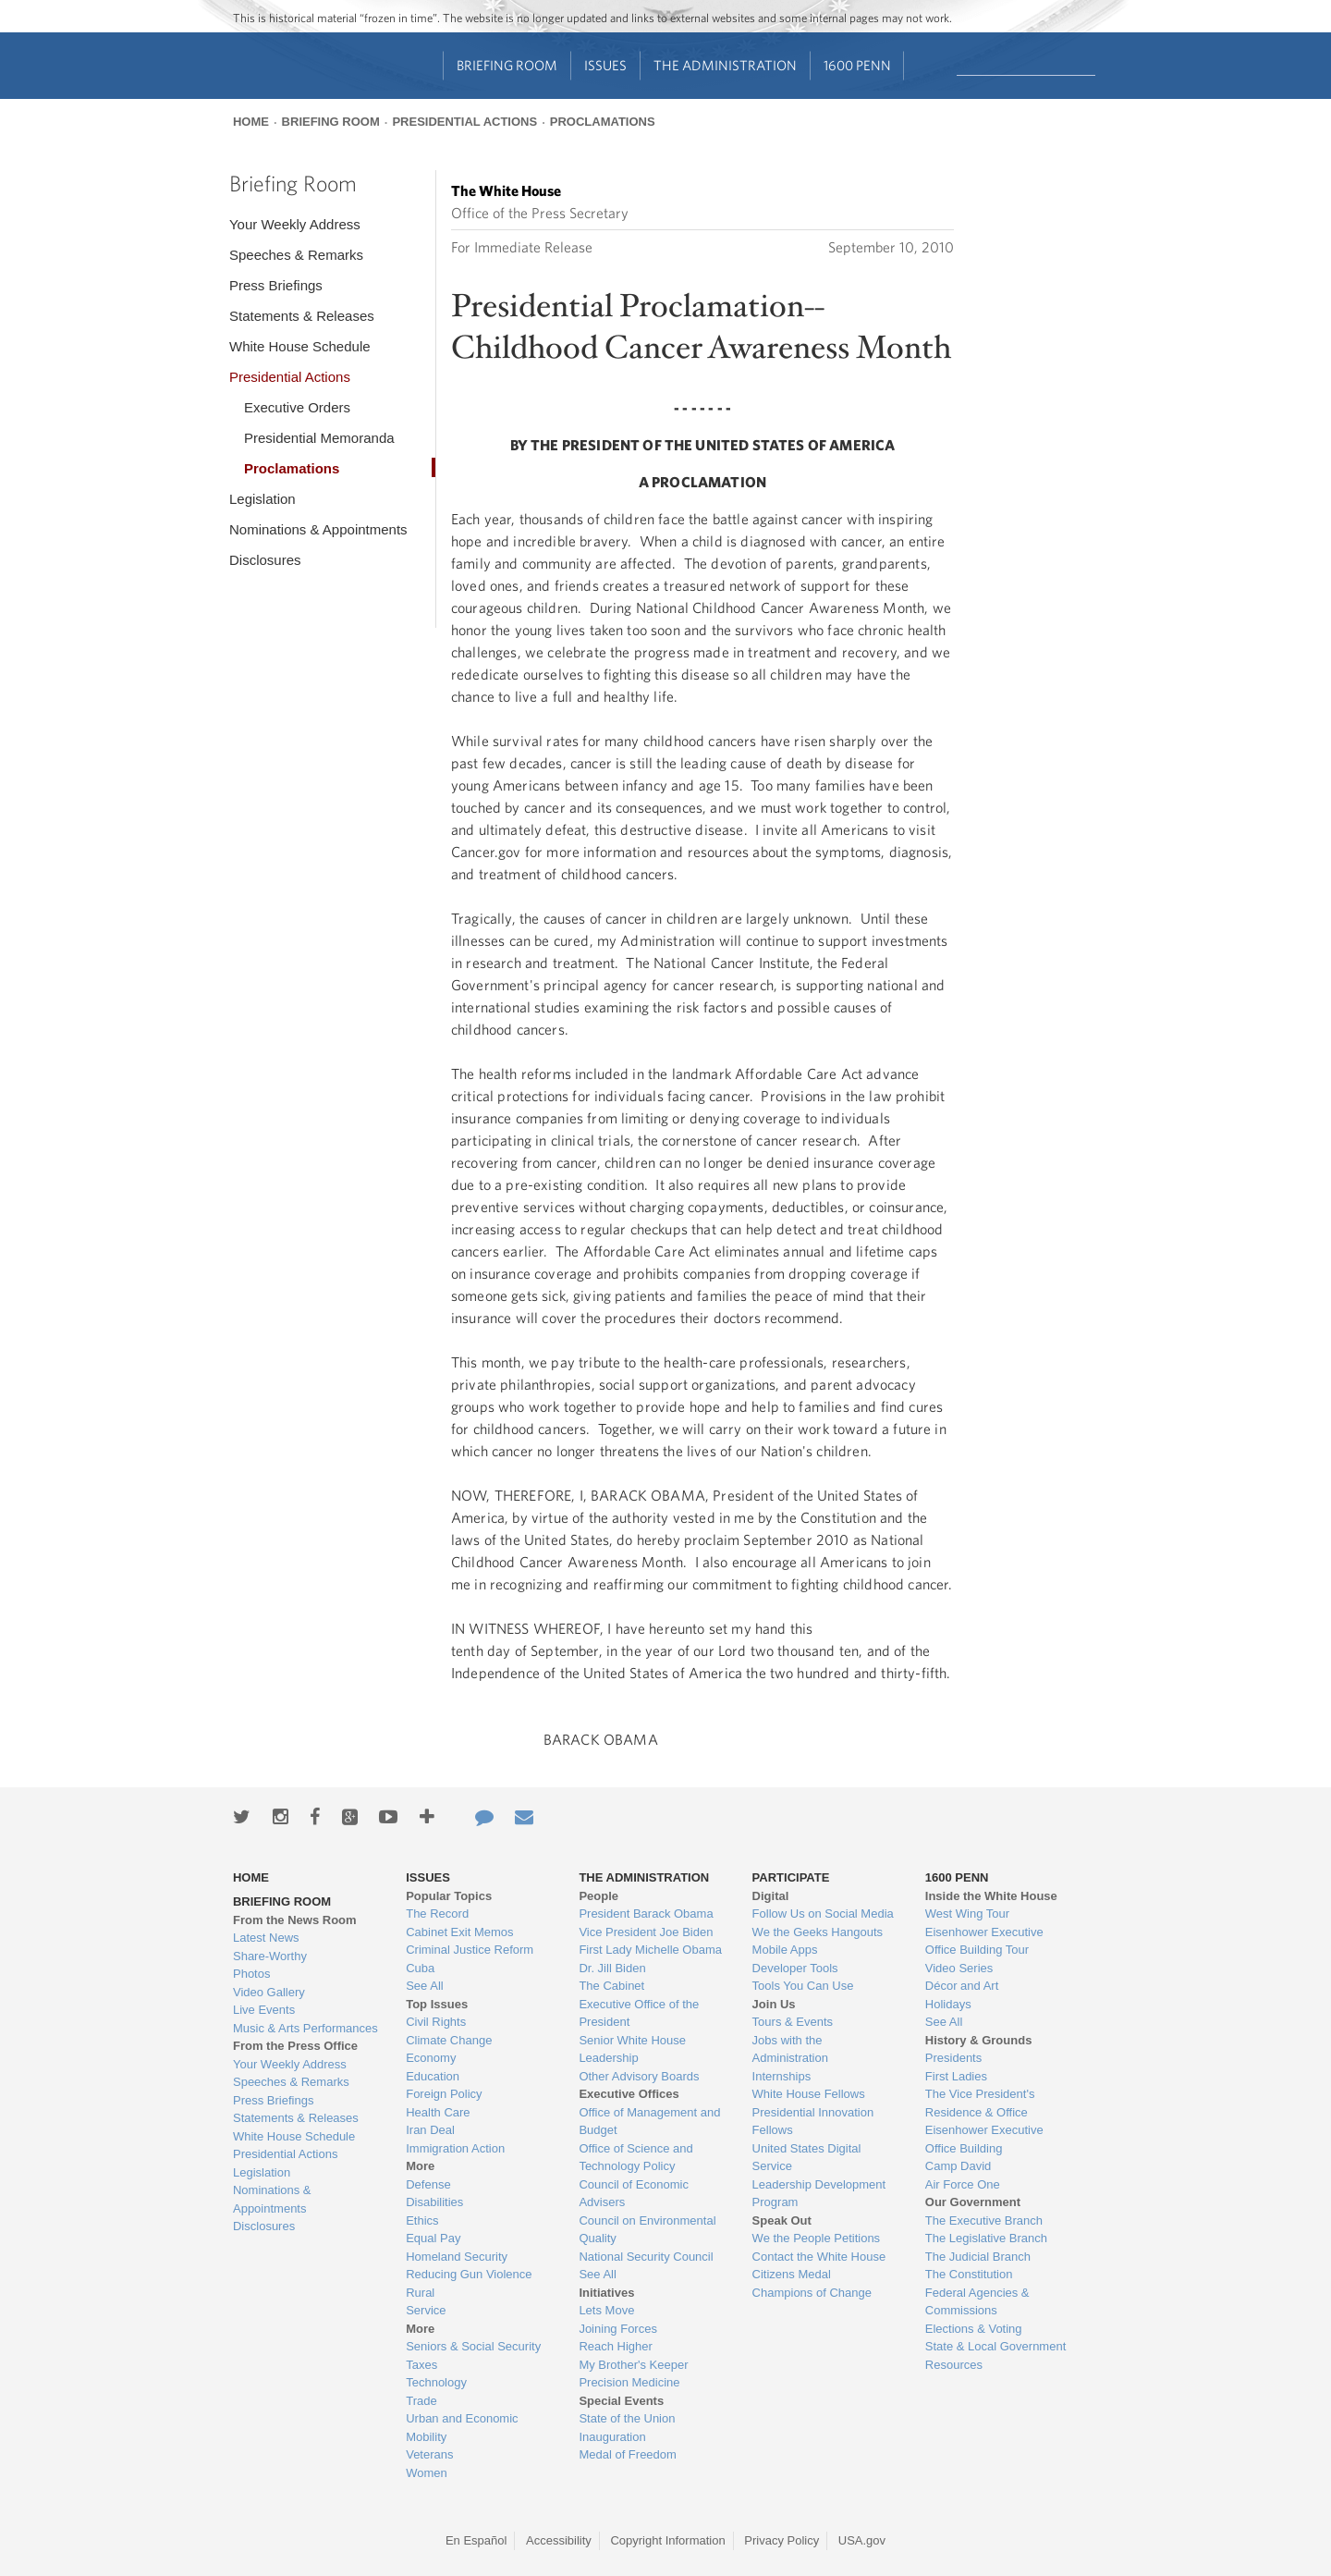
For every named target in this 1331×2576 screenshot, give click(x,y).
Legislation (262, 499)
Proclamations (602, 122)
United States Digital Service (806, 2157)
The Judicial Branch (978, 2256)
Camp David (958, 2166)
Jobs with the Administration (790, 2049)
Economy (431, 2058)
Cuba (420, 1968)
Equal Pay (433, 2238)
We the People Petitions (816, 2238)
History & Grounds (978, 2040)
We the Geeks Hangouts (817, 1932)
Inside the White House (991, 1896)
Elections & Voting (973, 2329)
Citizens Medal (791, 2274)
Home (251, 122)
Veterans (429, 2454)
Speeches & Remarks (296, 255)
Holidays (948, 2004)
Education (432, 2076)
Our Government (972, 2202)
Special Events (621, 2401)
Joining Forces (618, 2329)
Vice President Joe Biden (646, 1932)
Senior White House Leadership (632, 2049)
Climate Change (449, 2040)
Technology (436, 2382)
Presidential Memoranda (319, 438)
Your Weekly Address (294, 224)
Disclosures (265, 560)
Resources (954, 2365)
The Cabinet (611, 1986)
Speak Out (782, 2220)
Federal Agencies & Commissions (977, 2302)
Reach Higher (616, 2346)
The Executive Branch (984, 2220)
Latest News (266, 1937)
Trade (421, 2401)
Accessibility (559, 2540)
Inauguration (612, 2437)
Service (426, 2310)
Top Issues (437, 2004)
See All (424, 1986)
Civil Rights (436, 2022)
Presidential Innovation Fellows (813, 2121)
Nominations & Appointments (318, 529)
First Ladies (956, 2076)
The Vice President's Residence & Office (980, 2103)
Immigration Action (455, 2148)
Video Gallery (269, 1992)
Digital (770, 1896)
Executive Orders (297, 407)
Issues (605, 65)
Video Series (959, 1968)
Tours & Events (792, 2022)
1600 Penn (857, 65)
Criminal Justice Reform (469, 1950)
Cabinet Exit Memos (459, 1932)
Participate (791, 1877)
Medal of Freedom (628, 2454)
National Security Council (646, 2256)
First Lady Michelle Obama (650, 1950)
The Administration (725, 65)
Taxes (421, 2365)
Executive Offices (628, 2094)
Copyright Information (667, 2540)
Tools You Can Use (803, 1986)
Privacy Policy (781, 2540)
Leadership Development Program (819, 2193)
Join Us (774, 2004)
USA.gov (861, 2540)
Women (426, 2473)
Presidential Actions (464, 122)
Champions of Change (812, 2293)
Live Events (264, 2010)
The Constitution (969, 2274)
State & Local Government (995, 2346)
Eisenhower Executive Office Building (984, 2139)
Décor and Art (962, 1986)
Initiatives (606, 2293)
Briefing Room (507, 65)
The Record (437, 1913)
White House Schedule (300, 346)
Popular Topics (449, 1896)
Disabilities (434, 2202)
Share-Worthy (270, 1956)
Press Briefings (276, 285)
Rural (420, 2293)
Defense (428, 2184)
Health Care (438, 2112)
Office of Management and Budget (649, 2121)
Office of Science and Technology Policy (635, 2157)
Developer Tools (795, 1968)
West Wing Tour (967, 1913)
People (598, 1896)
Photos (251, 1974)
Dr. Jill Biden (612, 1968)
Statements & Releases (301, 316)
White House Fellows (808, 2094)
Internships (782, 2076)
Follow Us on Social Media (823, 1913)
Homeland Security (456, 2256)
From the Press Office (295, 2046)
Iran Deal (430, 2130)
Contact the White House (819, 2256)
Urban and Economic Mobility (462, 2427)
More (420, 2166)
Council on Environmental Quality (647, 2230)
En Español (476, 2540)
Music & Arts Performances (305, 2028)
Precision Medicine (629, 2382)
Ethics (422, 2220)
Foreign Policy (444, 2094)
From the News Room (295, 1920)
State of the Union (627, 2418)
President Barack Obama (646, 1913)
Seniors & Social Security (473, 2346)
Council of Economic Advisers (634, 2193)
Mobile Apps (785, 1950)
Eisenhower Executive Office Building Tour (984, 1941)
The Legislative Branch (986, 2238)
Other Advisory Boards (639, 2076)
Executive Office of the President (639, 2013)
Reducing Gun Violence (468, 2274)
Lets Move (606, 2310)
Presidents (953, 2058)
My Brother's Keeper (633, 2365)
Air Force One (962, 2184)
